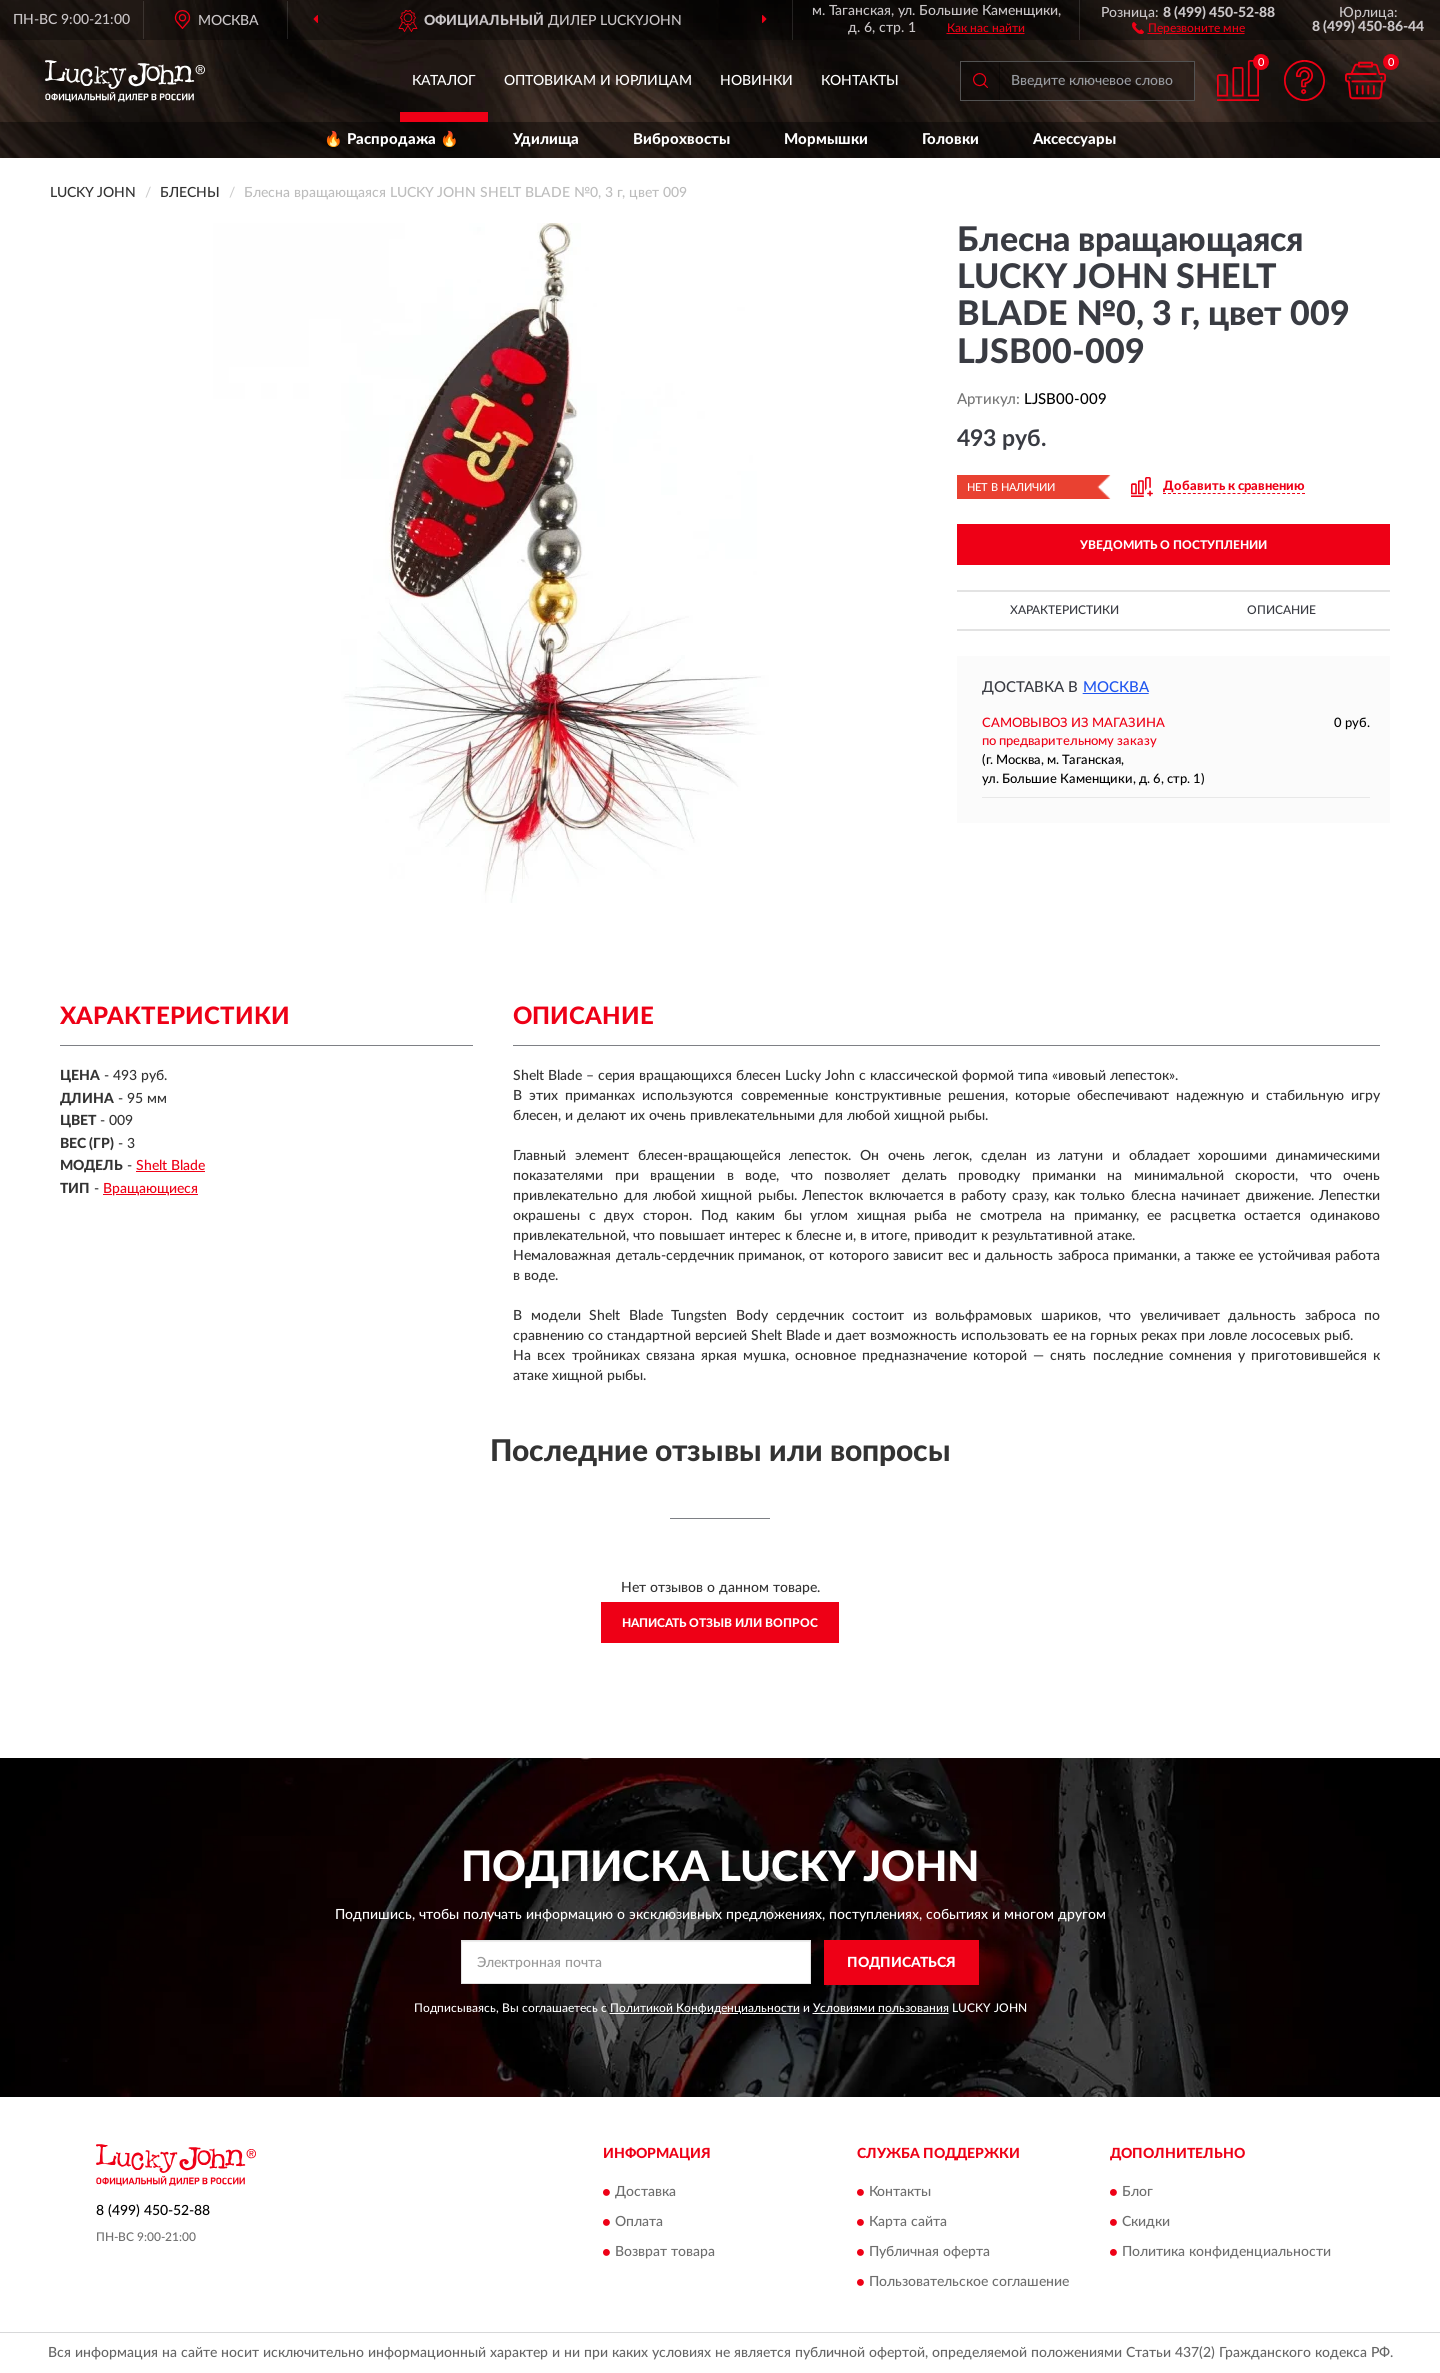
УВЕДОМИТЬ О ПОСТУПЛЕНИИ (1173, 545)
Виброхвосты (681, 139)
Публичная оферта (929, 2253)
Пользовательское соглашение (969, 2283)
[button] (1188, 27)
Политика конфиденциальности (1226, 2253)
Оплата (639, 2223)
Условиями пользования (881, 2008)
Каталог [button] (444, 81)
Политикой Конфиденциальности (705, 2008)
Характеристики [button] (1064, 610)
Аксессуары (1074, 139)
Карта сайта (908, 2223)
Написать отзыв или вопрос (720, 1623)
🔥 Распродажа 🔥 (391, 139)
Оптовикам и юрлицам (598, 81)
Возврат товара (665, 2253)
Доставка (645, 2193)
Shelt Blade (170, 1166)
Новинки (756, 81)
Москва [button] (1116, 687)
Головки (950, 139)
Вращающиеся (150, 1189)
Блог (1137, 2193)
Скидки (1146, 2223)
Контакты (860, 81)
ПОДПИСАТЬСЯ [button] (901, 1963)
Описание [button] (1281, 610)
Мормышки (826, 139)
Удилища (546, 139)
